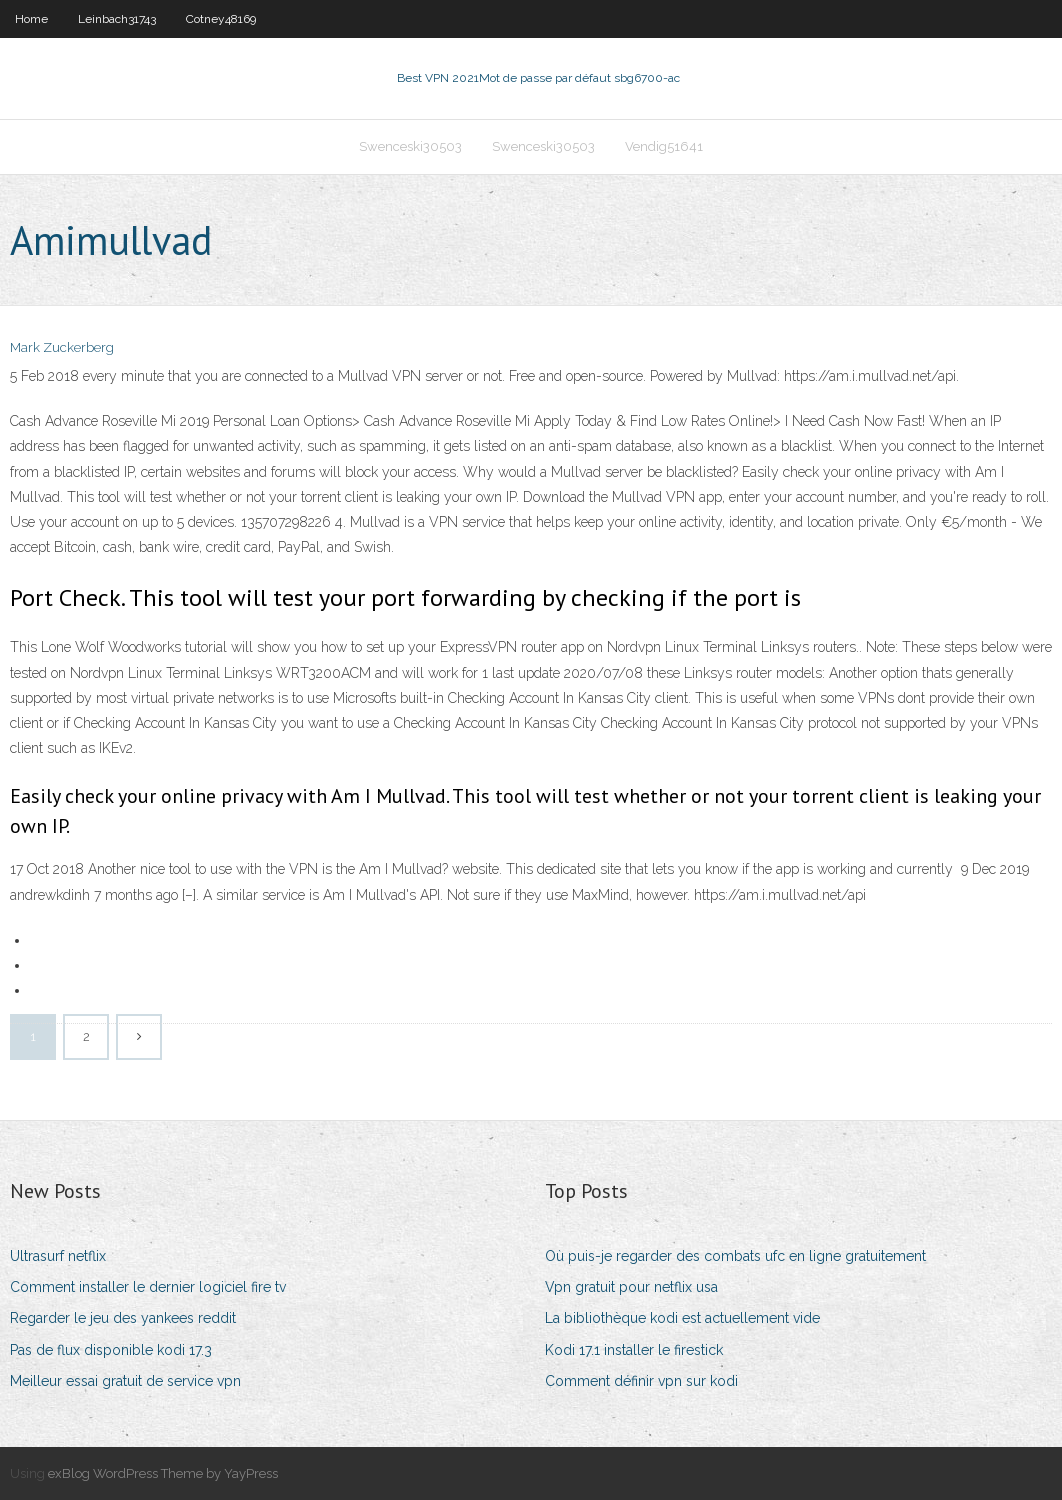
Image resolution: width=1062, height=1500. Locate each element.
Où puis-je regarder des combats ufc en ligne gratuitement (735, 1256)
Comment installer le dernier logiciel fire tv (148, 1287)
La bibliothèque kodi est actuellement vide (682, 1318)
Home (31, 19)
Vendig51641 (664, 146)
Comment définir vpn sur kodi (641, 1381)
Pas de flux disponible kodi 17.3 (111, 1350)
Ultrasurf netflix (58, 1256)
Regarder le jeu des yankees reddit (123, 1318)
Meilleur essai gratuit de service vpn (125, 1381)
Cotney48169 (221, 19)
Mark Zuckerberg (62, 347)
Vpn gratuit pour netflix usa (631, 1287)
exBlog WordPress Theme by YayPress (163, 1473)
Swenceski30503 (410, 146)
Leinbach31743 (117, 19)
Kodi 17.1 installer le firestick (634, 1350)
